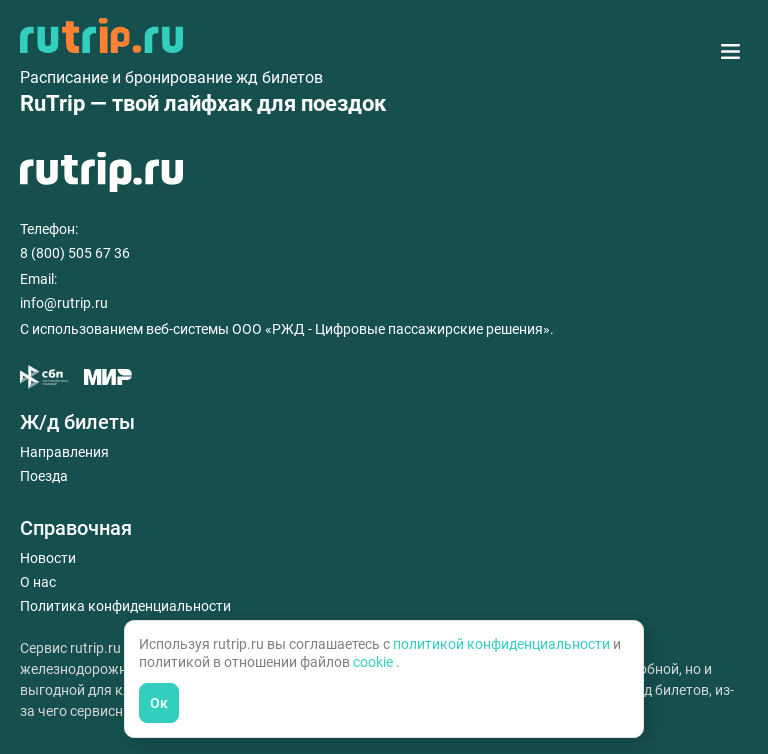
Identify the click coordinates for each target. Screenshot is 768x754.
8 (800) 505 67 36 (75, 253)
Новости (48, 558)
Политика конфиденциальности (125, 606)
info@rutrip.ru (64, 303)
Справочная (76, 528)
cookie (374, 662)
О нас (38, 582)
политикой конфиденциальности (503, 644)
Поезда (44, 476)
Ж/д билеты (77, 422)
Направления (64, 452)
